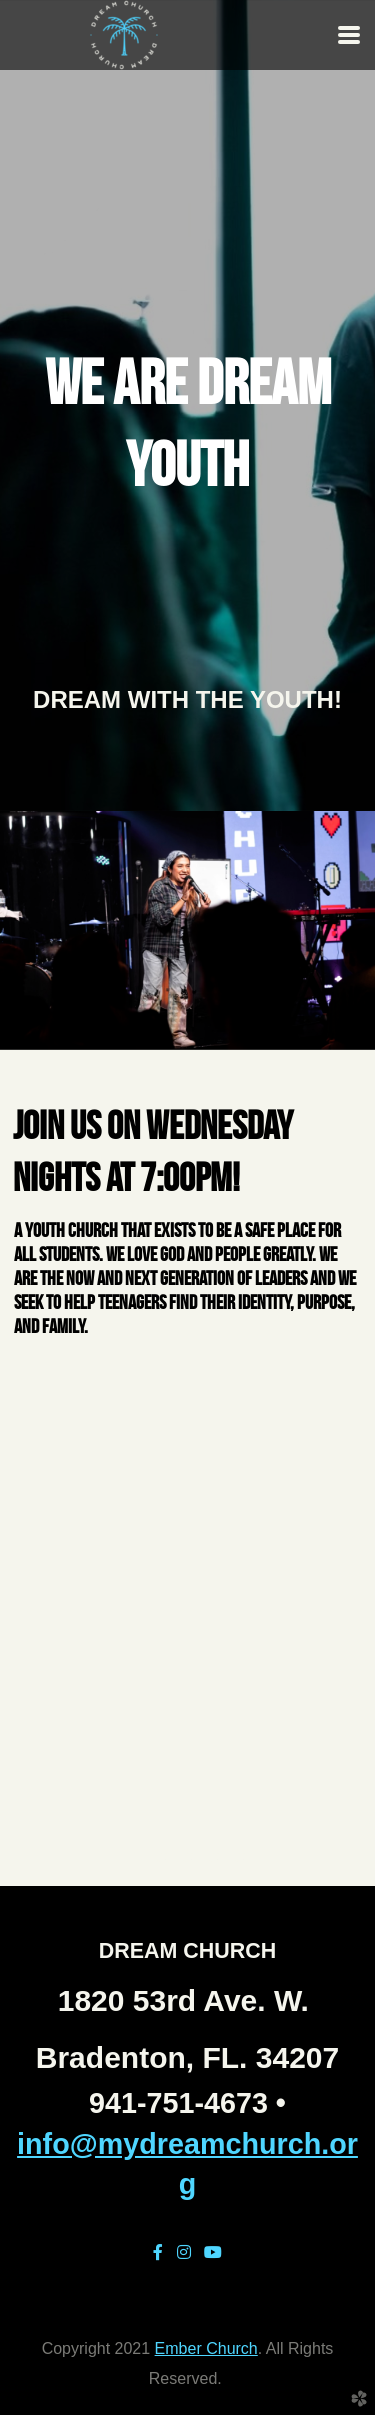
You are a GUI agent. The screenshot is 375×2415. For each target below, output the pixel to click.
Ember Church (206, 2348)
